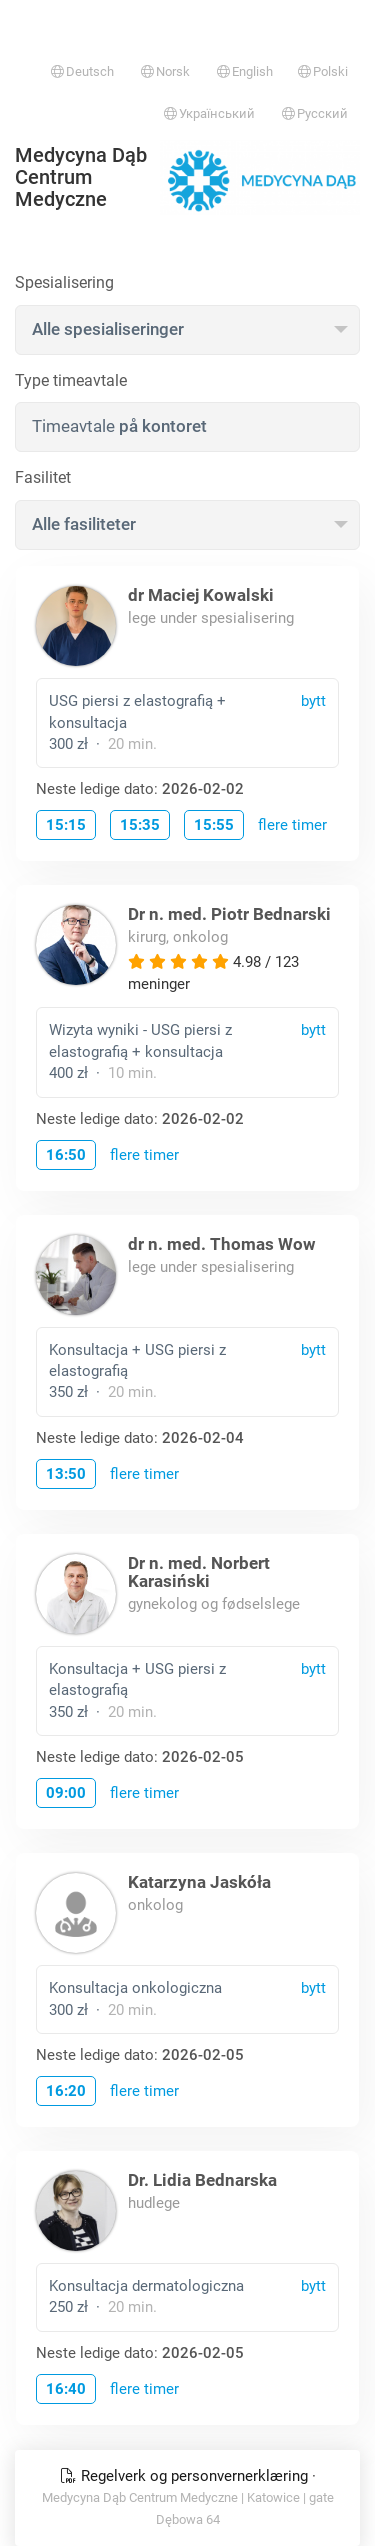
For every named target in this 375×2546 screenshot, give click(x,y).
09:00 (66, 1793)
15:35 (140, 825)
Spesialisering (64, 282)
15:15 (66, 825)
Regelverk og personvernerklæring (186, 2476)
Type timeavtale (71, 380)
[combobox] (187, 330)
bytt (313, 701)
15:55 (214, 825)
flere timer (292, 825)
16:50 (66, 1155)
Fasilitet (43, 477)
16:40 (66, 2389)
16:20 (66, 2091)
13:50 (66, 1474)
